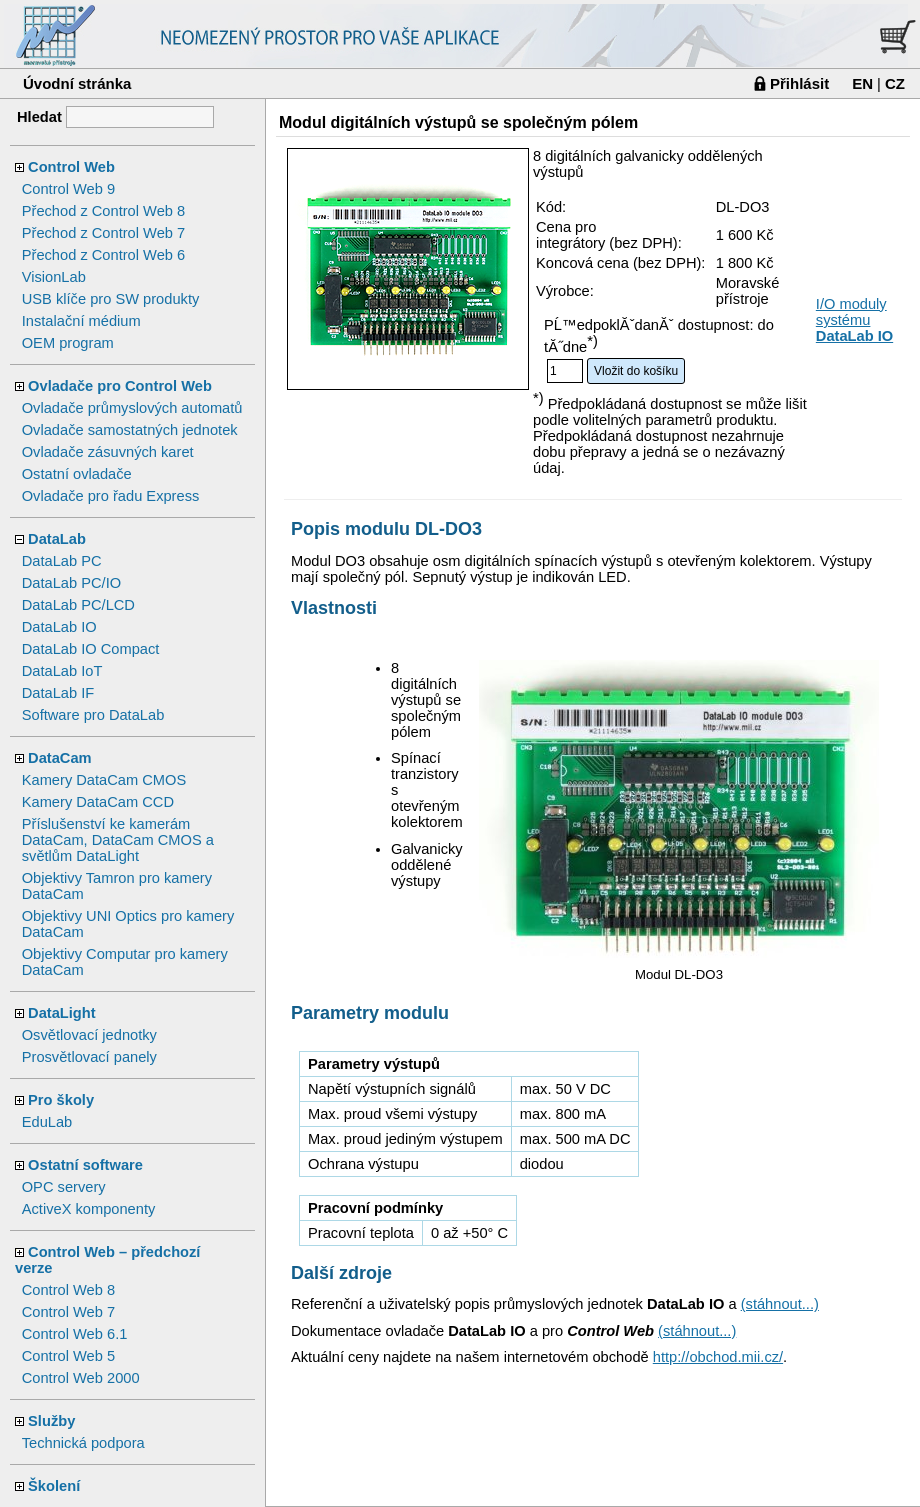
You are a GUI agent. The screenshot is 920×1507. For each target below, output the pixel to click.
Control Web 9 (68, 189)
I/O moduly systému (854, 320)
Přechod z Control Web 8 (103, 211)
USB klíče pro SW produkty (111, 299)
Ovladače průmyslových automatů (132, 408)
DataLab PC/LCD (78, 605)
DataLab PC (62, 561)
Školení (54, 1486)
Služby (51, 1421)
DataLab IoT (62, 671)
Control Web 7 (68, 1312)
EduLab (47, 1122)
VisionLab (54, 277)
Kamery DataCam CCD (98, 802)
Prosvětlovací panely (89, 1057)
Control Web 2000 (81, 1378)
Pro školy (61, 1100)
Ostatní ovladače (77, 474)
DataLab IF (58, 693)
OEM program (68, 343)
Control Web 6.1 (75, 1334)
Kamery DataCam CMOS (104, 780)
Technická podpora (83, 1443)
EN (862, 83)
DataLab (57, 539)
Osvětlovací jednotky (89, 1035)
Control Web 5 (68, 1356)
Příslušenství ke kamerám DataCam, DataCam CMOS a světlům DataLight (118, 840)
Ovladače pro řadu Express (111, 496)
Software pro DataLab (93, 715)
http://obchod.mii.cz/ (718, 1357)
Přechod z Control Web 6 (103, 255)
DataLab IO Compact (91, 649)
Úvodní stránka (77, 83)
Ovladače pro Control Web (120, 386)
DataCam (60, 758)
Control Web (71, 167)
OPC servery (64, 1187)
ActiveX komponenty (89, 1209)
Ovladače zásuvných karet (108, 452)
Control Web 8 (68, 1290)
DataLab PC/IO (71, 583)
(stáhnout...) (780, 1304)
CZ (895, 83)
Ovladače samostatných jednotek (130, 430)
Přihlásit (799, 83)
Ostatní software (85, 1165)
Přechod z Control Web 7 (103, 233)
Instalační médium (81, 321)
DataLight (62, 1013)
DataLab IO (59, 627)
